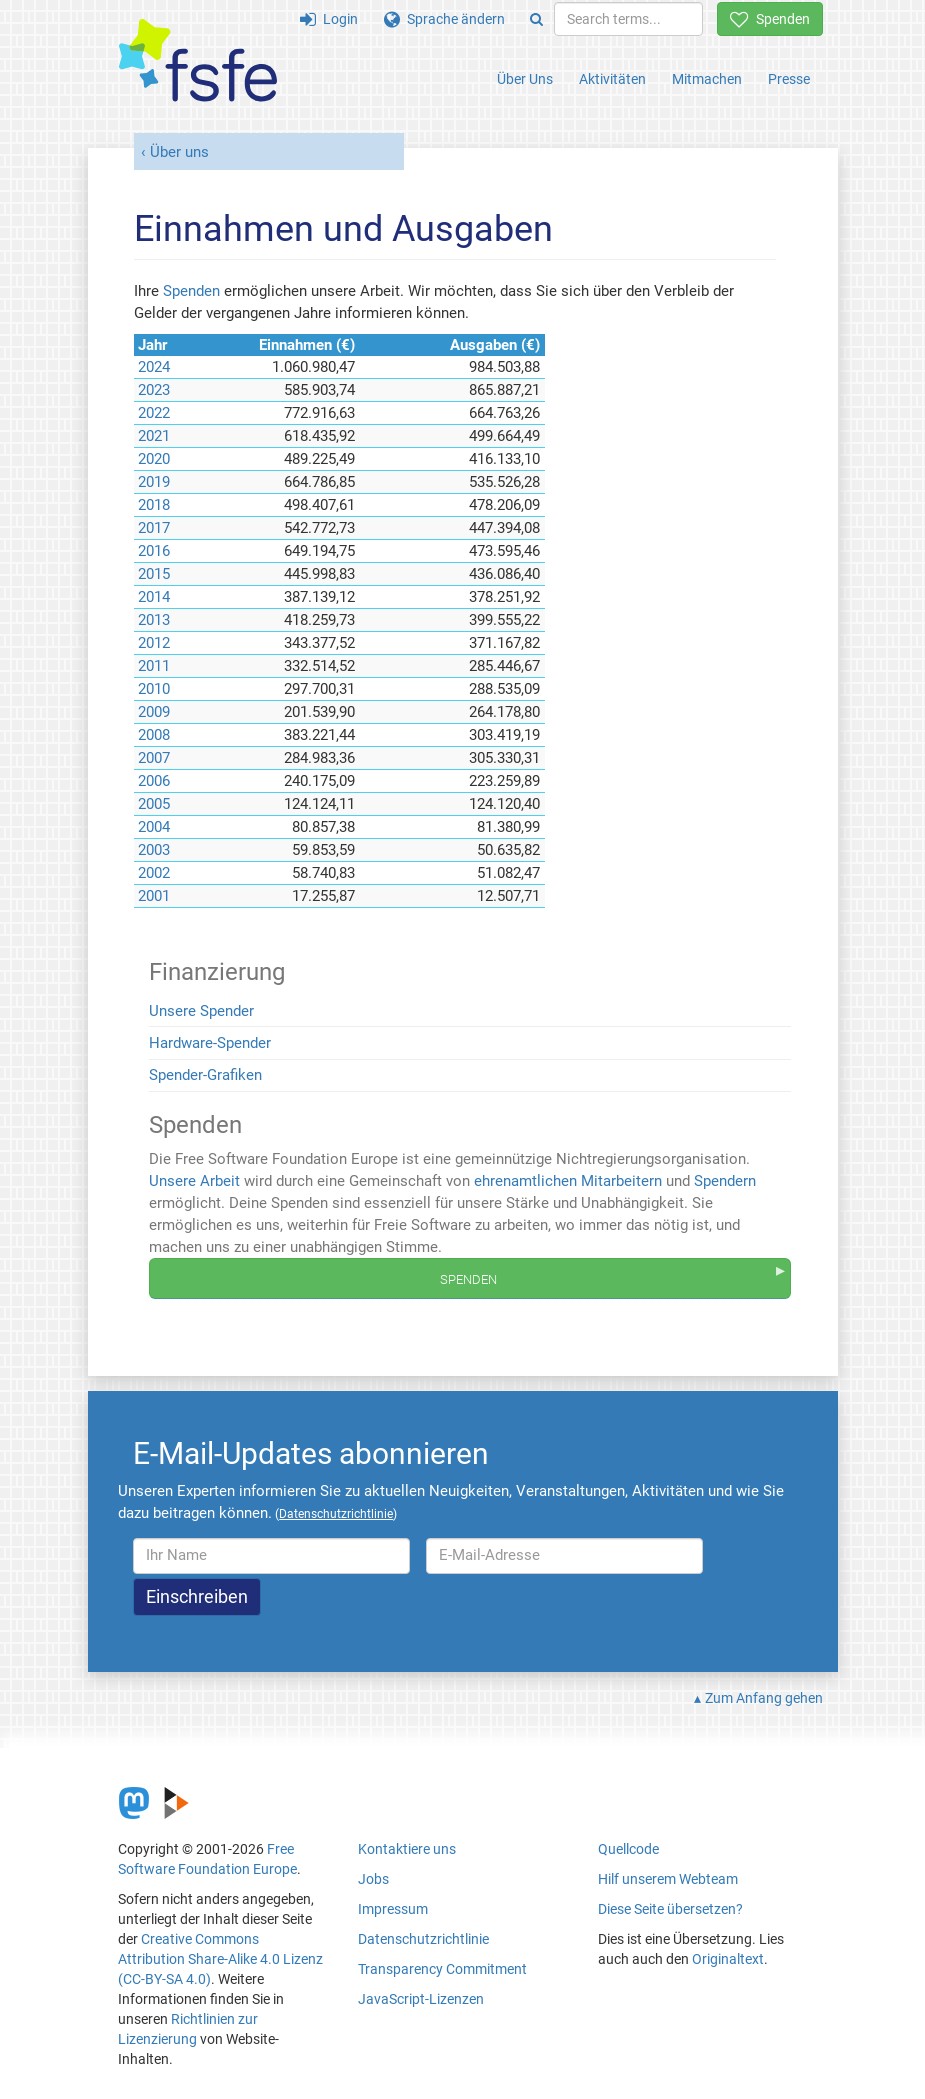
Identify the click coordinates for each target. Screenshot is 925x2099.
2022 (154, 413)
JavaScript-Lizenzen (421, 1999)
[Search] (536, 19)
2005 (154, 804)
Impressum (393, 1909)
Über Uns (525, 79)
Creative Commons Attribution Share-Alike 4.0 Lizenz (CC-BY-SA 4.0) (220, 1959)
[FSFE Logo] (198, 61)
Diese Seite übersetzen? (670, 1909)
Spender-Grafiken (205, 1075)
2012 (154, 643)
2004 (154, 827)
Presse (789, 79)
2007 (154, 758)
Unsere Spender (201, 1011)
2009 (154, 712)
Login (329, 19)
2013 (154, 620)
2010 (154, 689)
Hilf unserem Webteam (668, 1879)
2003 (154, 850)
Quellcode (628, 1849)
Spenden (770, 19)
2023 (154, 390)
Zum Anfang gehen (764, 1698)
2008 (154, 735)
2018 (154, 505)
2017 (154, 528)
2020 (154, 459)
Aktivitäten (612, 79)
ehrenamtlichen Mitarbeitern (568, 1181)
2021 (154, 436)
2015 (154, 574)
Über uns (179, 152)
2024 (154, 367)
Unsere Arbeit (194, 1181)
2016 (154, 551)
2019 (154, 482)
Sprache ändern (444, 19)
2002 (154, 873)
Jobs (373, 1879)
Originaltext (728, 1959)
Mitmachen (707, 79)
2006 (154, 781)
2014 (154, 597)
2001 (154, 896)
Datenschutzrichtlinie (423, 1939)
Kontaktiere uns (407, 1849)
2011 (154, 666)
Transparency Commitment (442, 1969)
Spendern (725, 1181)
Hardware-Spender (210, 1043)
